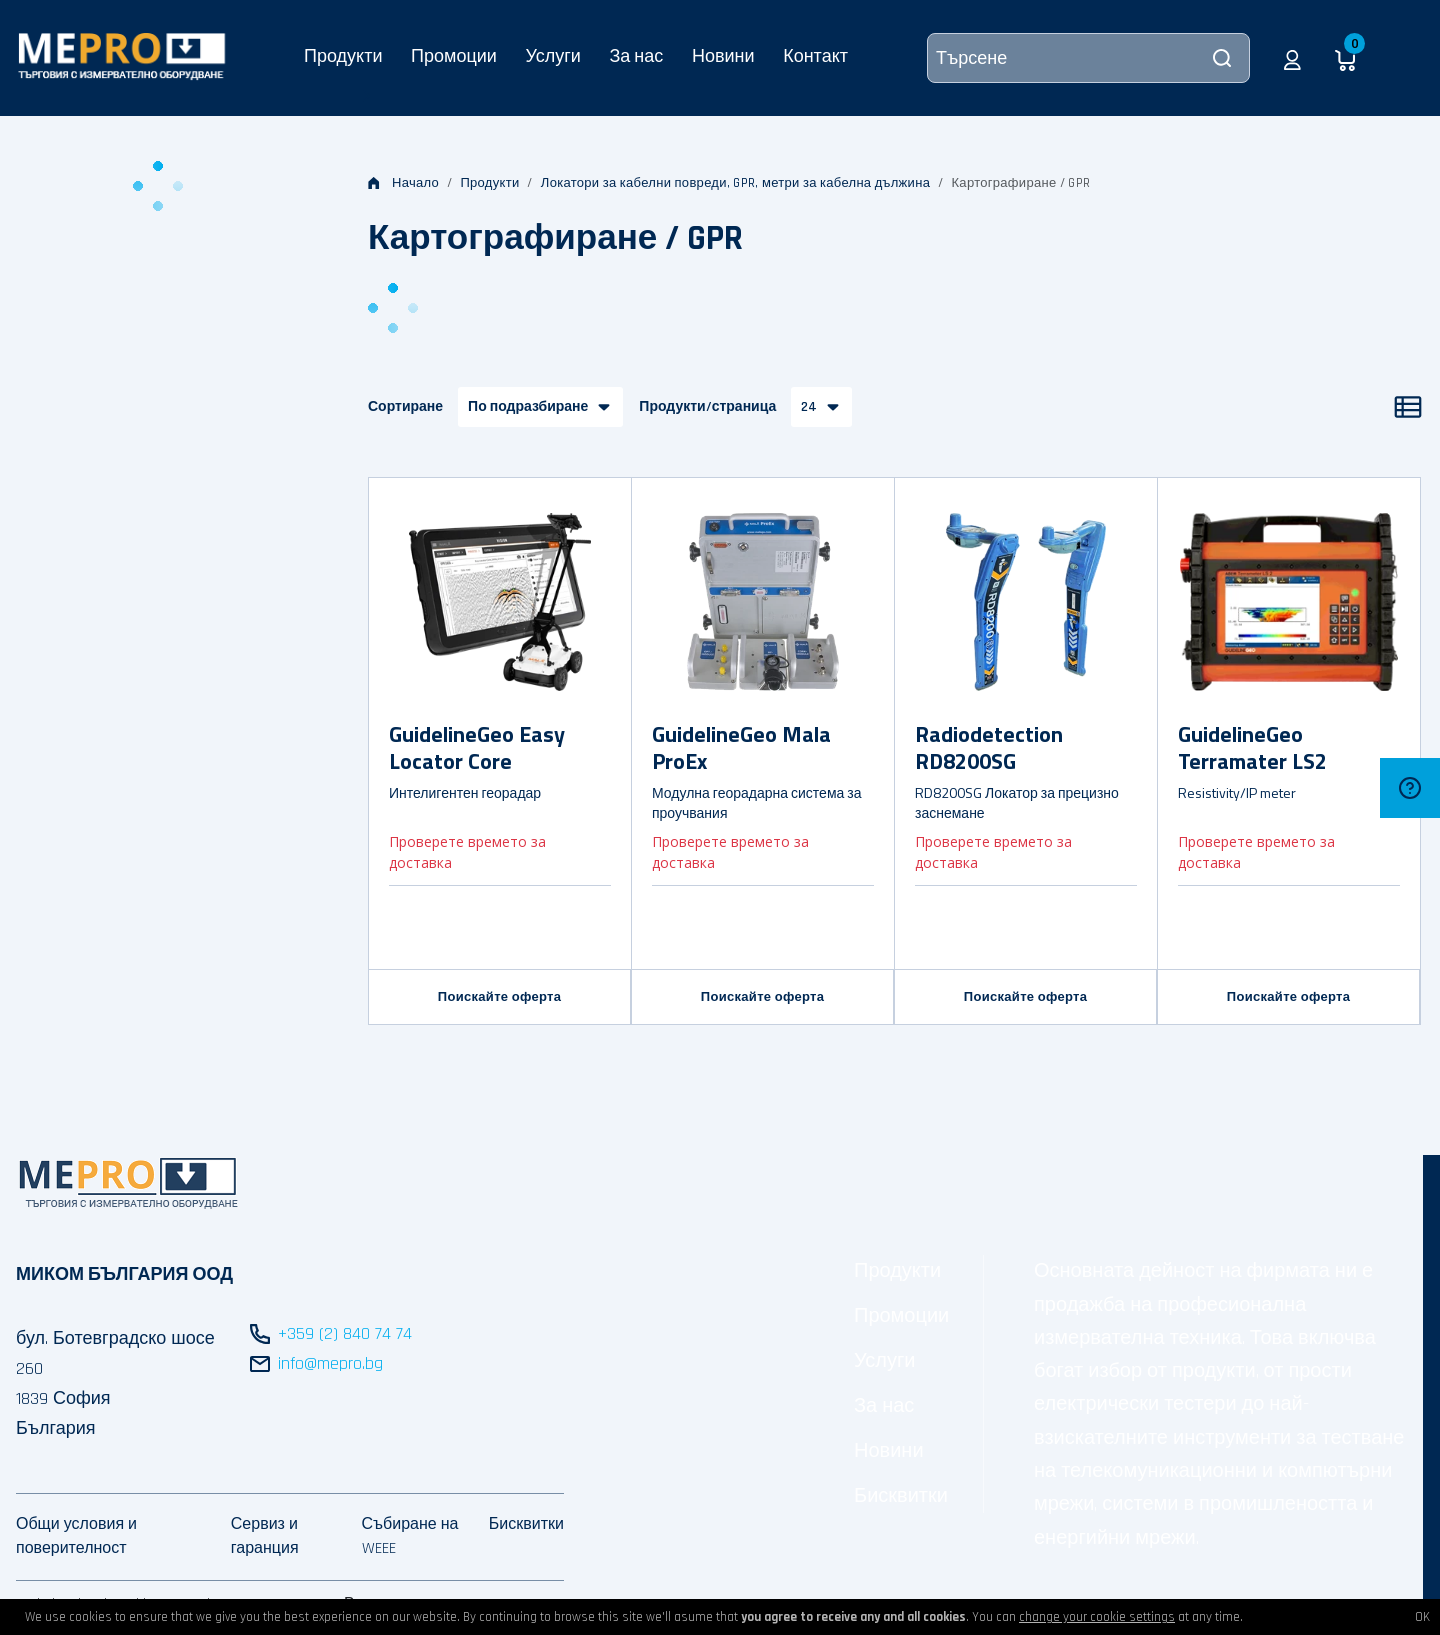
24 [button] (809, 407)
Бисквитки (901, 1496)
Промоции (454, 55)
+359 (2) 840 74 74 (345, 1333)
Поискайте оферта (499, 997)
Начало (403, 183)
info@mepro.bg (330, 1363)
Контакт (815, 55)
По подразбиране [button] (528, 407)
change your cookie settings (1097, 1617)
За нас (636, 55)
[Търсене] (1088, 58)
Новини (723, 55)
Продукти (343, 55)
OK (1422, 1617)
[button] (1292, 58)
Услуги (552, 55)
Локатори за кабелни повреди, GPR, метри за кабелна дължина (735, 183)
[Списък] (1408, 407)
